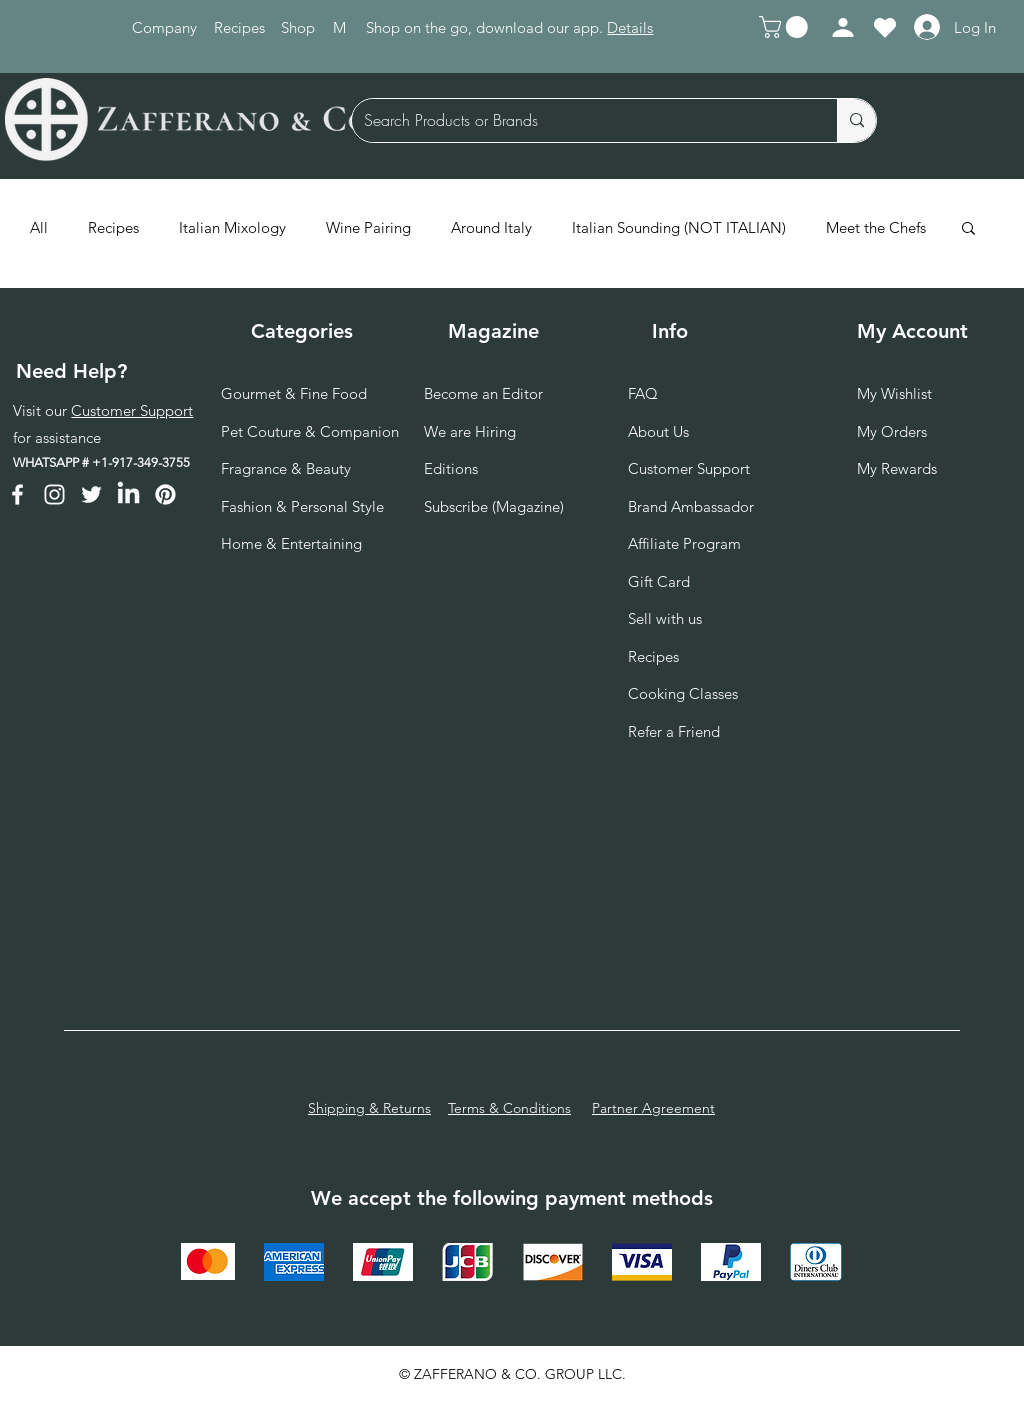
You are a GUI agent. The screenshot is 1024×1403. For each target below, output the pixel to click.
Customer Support (132, 410)
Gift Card (659, 581)
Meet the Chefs (876, 227)
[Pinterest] (165, 494)
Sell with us (665, 618)
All (39, 227)
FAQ (643, 393)
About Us (658, 431)
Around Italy (491, 227)
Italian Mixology (232, 227)
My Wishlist (894, 393)
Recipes (113, 227)
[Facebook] (17, 494)
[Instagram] (54, 494)
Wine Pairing (368, 227)
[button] (786, 27)
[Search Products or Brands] (579, 120)
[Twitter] (91, 494)
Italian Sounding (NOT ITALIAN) (679, 227)
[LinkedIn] (128, 494)
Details (630, 27)
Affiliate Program (684, 543)
